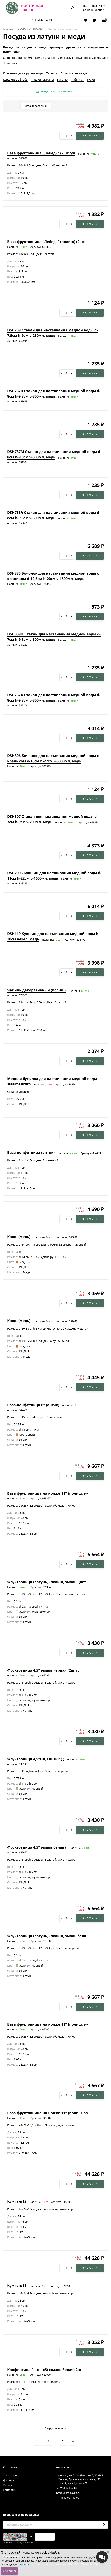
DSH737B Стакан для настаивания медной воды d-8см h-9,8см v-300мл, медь (53, 393)
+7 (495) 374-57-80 (41, 20)
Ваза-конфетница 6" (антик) (33, 1404)
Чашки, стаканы (42, 79)
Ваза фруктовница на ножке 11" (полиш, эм (48, 1493)
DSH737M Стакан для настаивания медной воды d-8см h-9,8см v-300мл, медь (54, 454)
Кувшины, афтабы (15, 79)
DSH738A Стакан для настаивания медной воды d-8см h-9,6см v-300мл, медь (53, 515)
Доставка (8, 2480)
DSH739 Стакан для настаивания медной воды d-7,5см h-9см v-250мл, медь (52, 333)
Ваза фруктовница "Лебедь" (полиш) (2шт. (46, 241)
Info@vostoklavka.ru (68, 2493)
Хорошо (9, 2571)
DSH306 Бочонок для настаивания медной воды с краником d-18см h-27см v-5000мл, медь (53, 758)
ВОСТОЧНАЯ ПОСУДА (30, 28)
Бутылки (62, 79)
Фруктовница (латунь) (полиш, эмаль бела (46, 1935)
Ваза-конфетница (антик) (31, 1152)
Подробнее (25, 2564)
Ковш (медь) (18, 1236)
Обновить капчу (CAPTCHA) (19, 2542)
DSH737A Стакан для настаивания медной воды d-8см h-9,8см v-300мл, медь (53, 697)
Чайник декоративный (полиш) (36, 990)
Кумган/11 (16, 2285)
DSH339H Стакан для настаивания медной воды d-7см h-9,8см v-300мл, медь (54, 637)
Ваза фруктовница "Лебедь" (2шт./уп (41, 153)
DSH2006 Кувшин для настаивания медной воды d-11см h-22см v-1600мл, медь (54, 875)
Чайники (77, 79)
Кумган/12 (16, 2201)
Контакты (9, 2490)
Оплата (7, 2485)
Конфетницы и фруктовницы (23, 73)
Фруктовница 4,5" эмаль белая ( (36, 1847)
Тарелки (51, 73)
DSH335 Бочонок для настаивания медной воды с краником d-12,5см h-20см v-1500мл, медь (53, 576)
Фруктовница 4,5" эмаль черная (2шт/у (43, 1670)
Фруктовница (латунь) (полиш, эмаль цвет (46, 1581)
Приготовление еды (74, 73)
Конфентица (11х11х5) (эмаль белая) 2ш (44, 2369)
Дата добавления (35, 106)
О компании (10, 2475)
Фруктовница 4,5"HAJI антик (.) (35, 1758)
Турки (91, 79)
